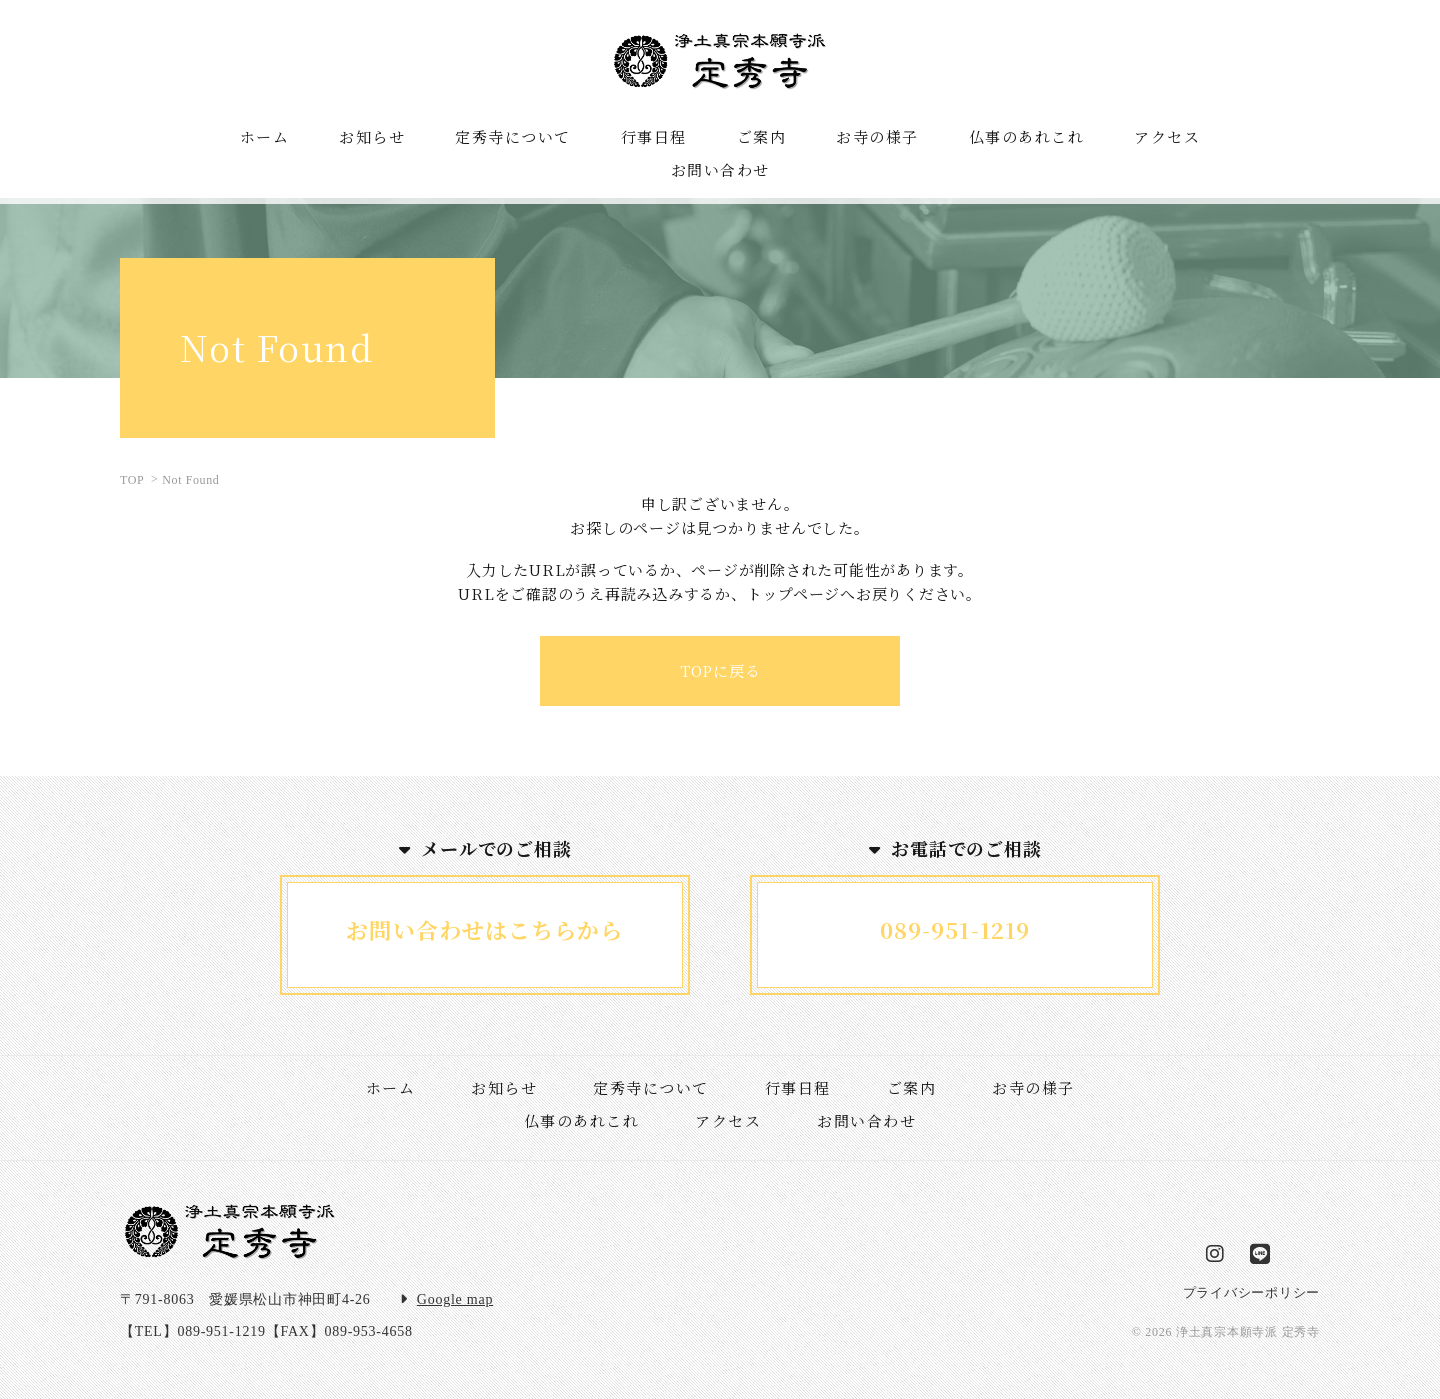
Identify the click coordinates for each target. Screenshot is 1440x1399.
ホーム (391, 1087)
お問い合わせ (866, 1120)
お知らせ (504, 1087)
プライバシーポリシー (1252, 1292)
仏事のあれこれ (582, 1120)
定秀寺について (651, 1087)
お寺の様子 (1033, 1087)
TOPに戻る (720, 670)
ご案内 (912, 1087)
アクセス (728, 1120)
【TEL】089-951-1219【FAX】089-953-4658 (266, 1331)
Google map (455, 1299)
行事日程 (798, 1087)
